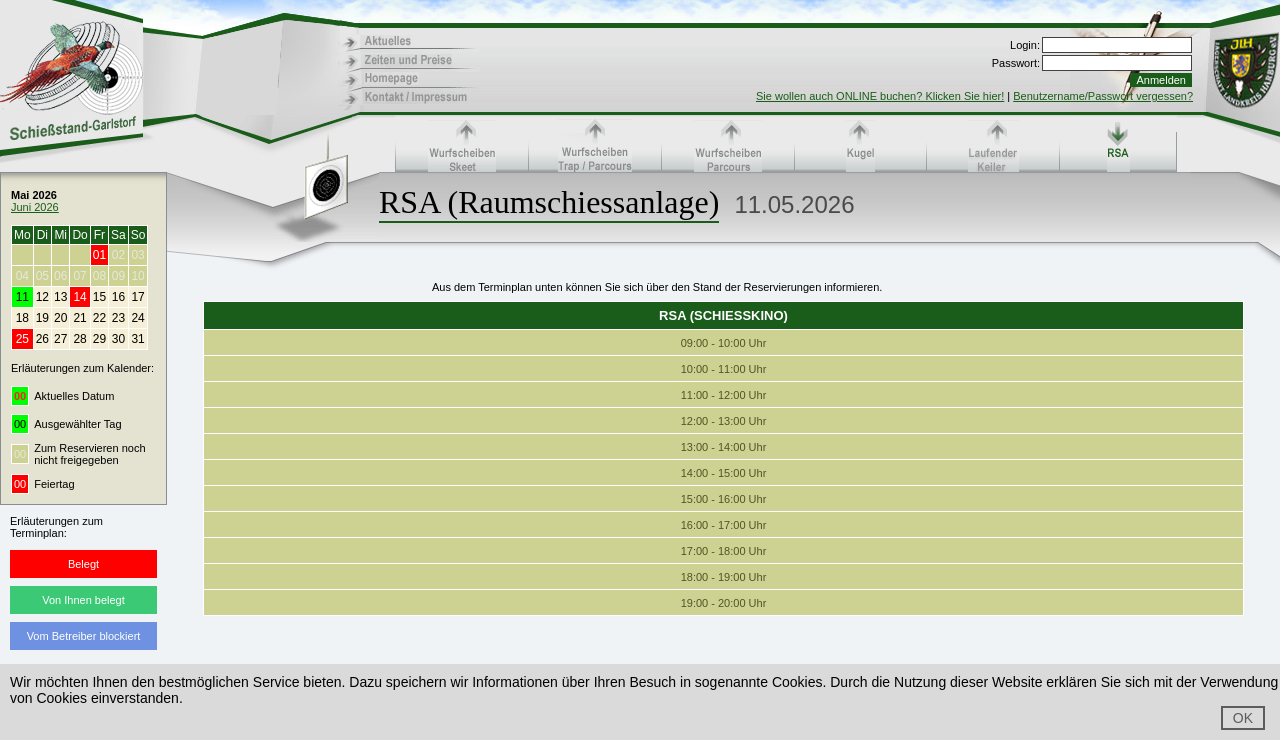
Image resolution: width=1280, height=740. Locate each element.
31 (137, 339)
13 (60, 297)
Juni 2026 (35, 207)
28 (79, 339)
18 (22, 318)
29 (99, 339)
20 (60, 318)
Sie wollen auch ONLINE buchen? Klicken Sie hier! (880, 96)
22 (99, 318)
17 (137, 297)
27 (60, 339)
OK (1243, 718)
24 (137, 318)
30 (118, 339)
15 (99, 297)
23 (118, 318)
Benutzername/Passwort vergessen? (1103, 96)
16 (118, 297)
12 (42, 297)
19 (42, 318)
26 (42, 339)
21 (79, 318)
